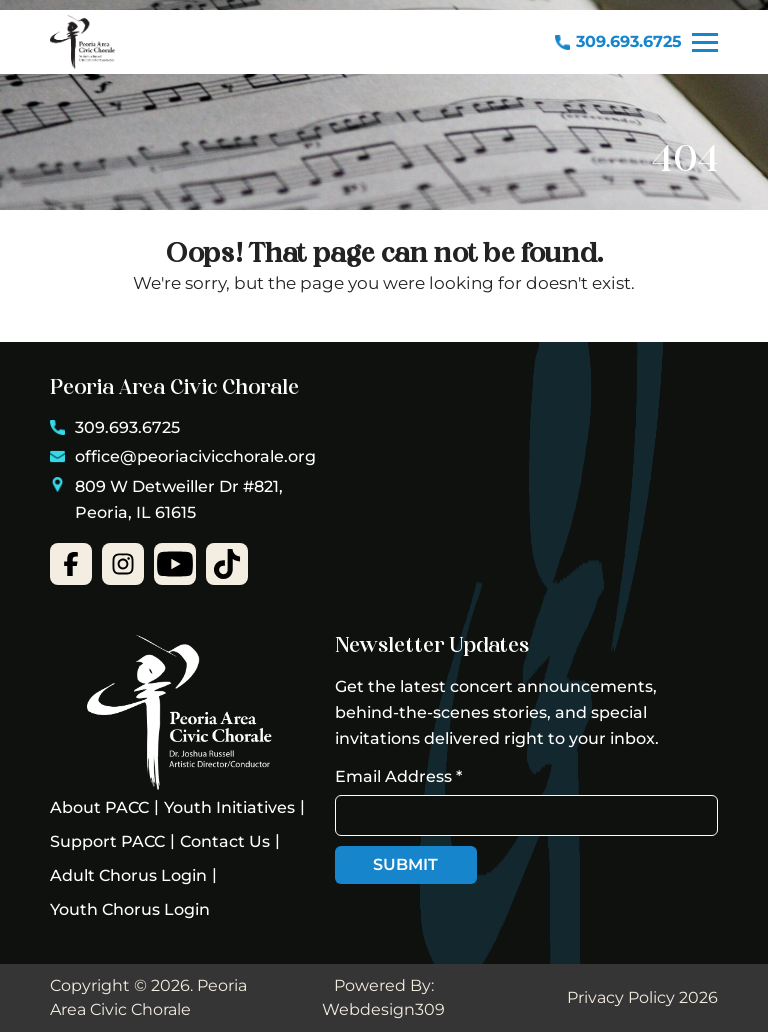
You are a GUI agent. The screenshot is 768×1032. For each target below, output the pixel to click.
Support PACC (107, 841)
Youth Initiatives (229, 807)
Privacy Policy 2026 (642, 997)
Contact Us (225, 841)
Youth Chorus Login (130, 909)
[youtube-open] (175, 564)
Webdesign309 (383, 1009)
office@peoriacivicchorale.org (183, 456)
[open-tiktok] (227, 564)
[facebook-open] (71, 564)
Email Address (398, 776)
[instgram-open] (123, 564)
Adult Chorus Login (128, 875)
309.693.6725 (618, 41)
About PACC (99, 807)
